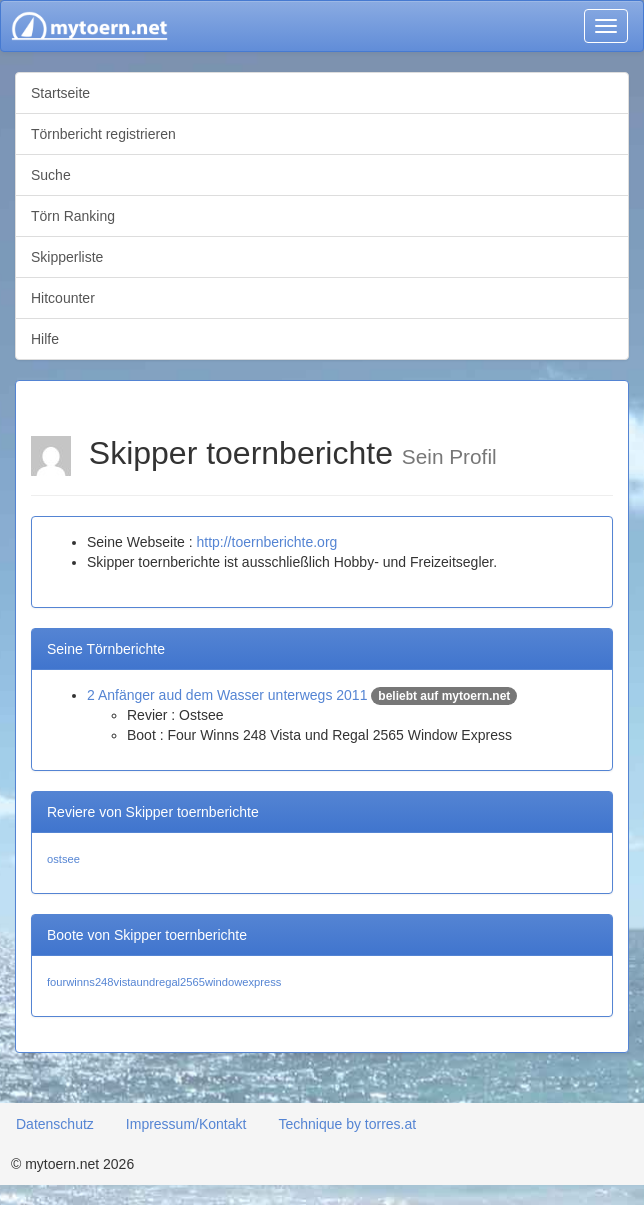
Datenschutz (55, 1124)
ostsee (63, 859)
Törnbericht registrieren (103, 134)
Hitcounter (63, 298)
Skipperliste (67, 257)
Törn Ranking (73, 216)
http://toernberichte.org (266, 542)
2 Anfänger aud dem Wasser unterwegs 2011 (227, 695)
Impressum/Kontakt (186, 1124)
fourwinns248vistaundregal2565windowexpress (164, 982)
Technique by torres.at (347, 1124)
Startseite (60, 93)
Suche (51, 175)
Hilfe (45, 339)
